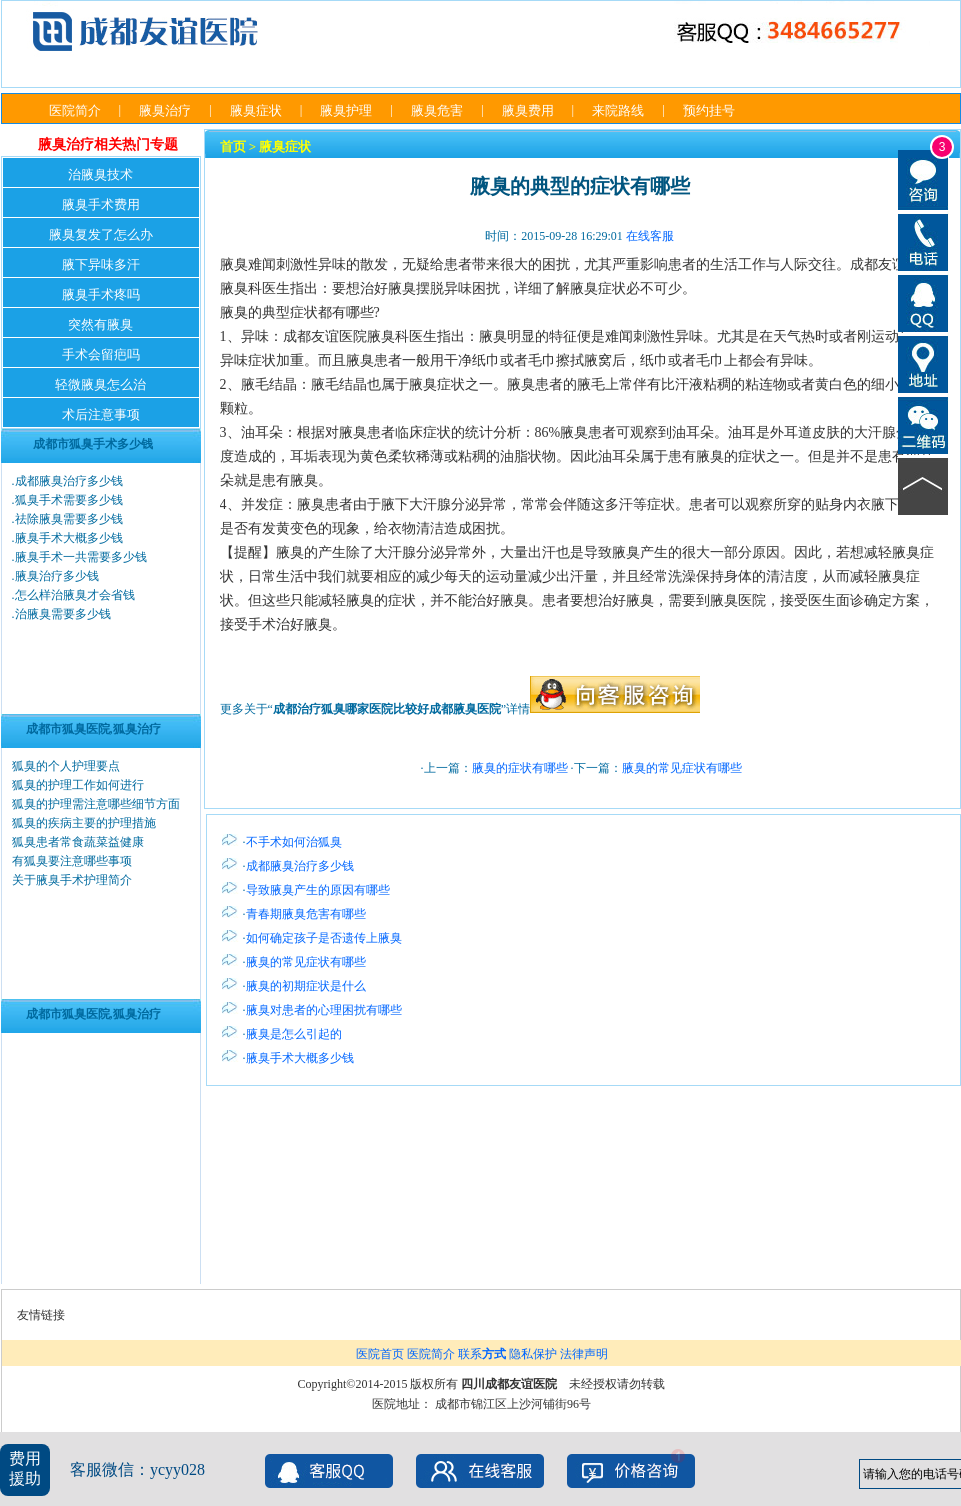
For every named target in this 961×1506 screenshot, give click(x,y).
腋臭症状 (256, 110)
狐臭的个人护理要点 (66, 766)
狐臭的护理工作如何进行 (78, 785)
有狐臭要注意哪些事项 (72, 861)
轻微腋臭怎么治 (100, 384)
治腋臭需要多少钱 (63, 614)
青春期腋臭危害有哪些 (306, 914)
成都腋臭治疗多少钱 (69, 481)
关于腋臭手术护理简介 (72, 880)
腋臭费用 (528, 110)
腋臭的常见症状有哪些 (682, 768)
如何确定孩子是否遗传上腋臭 (324, 938)
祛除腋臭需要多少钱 (69, 519)
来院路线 (618, 110)
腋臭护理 (346, 110)
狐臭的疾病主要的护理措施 (84, 823)
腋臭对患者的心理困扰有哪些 (324, 1010)
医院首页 (380, 1354)
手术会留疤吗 (101, 354)
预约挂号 (709, 110)
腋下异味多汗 (101, 264)
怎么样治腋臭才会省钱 (75, 595)
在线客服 (650, 236)
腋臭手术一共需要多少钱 (81, 557)
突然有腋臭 (100, 324)
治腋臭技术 (100, 174)
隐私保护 (533, 1354)
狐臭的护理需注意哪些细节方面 (96, 804)
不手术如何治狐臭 (294, 842)
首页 (233, 146)
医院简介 (75, 110)
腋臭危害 (437, 110)
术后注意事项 (101, 414)
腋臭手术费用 (101, 204)
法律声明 (584, 1354)
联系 (482, 1354)
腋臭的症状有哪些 (520, 768)
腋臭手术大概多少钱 (69, 538)
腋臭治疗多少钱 (57, 576)
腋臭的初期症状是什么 (306, 986)
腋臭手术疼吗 (101, 294)
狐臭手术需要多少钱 (69, 500)
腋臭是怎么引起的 (294, 1034)
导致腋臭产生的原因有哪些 (318, 890)
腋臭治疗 (165, 110)
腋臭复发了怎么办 (101, 234)
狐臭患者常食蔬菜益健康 (78, 842)
